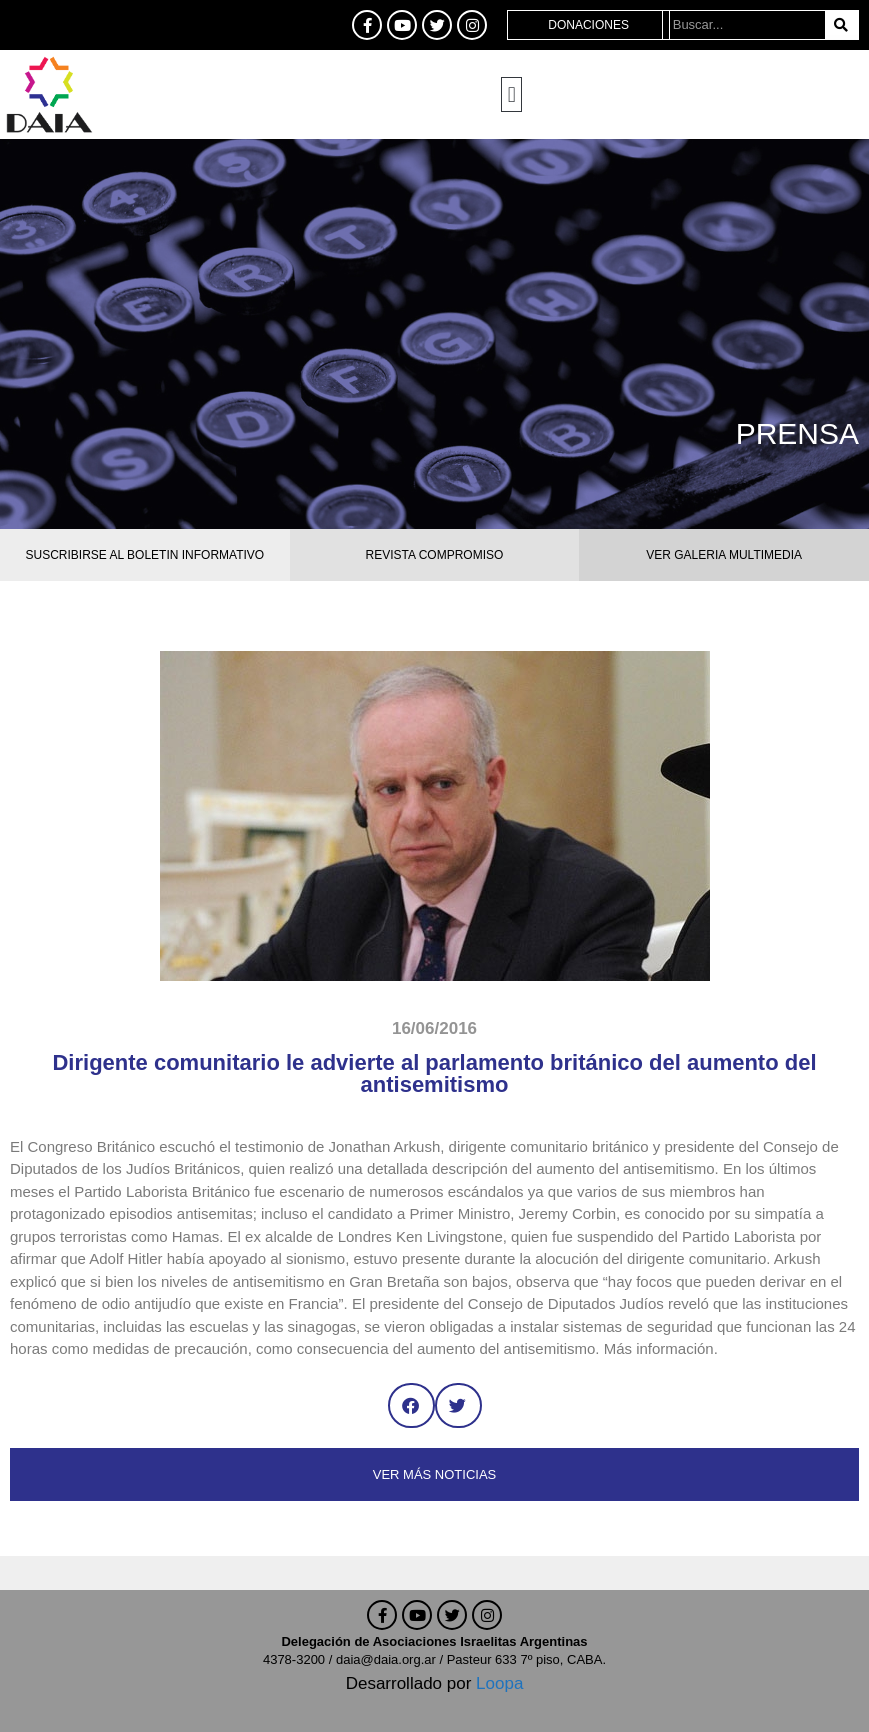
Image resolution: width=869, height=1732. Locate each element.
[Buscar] (841, 25)
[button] (511, 94)
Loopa (499, 1683)
